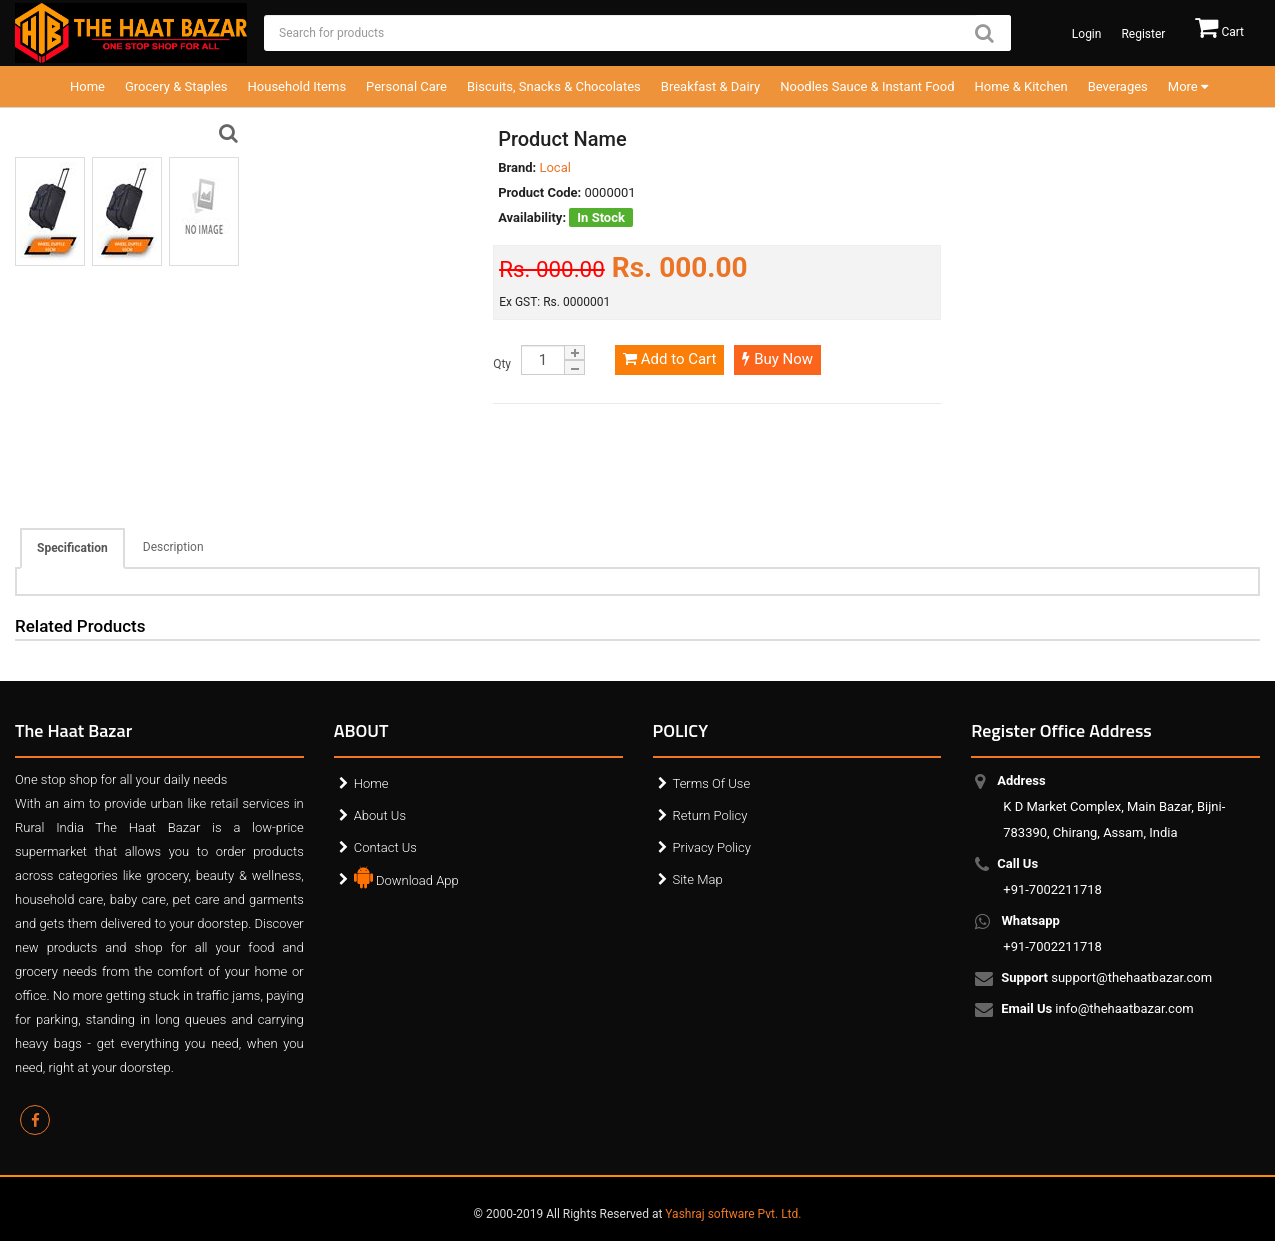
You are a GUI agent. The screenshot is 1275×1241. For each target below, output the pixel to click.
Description (173, 547)
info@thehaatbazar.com (1098, 1010)
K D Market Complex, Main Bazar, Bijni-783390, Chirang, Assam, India (1114, 806)
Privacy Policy (712, 847)
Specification (72, 548)
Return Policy (710, 815)
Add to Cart (669, 359)
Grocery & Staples (176, 86)
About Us (380, 815)
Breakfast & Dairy (710, 86)
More (1188, 86)
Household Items (297, 86)
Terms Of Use (712, 783)
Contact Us (385, 847)
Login (1087, 34)
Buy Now (777, 359)
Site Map (698, 879)
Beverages (1118, 86)
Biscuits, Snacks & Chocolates (554, 86)
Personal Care (406, 86)
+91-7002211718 (1052, 876)
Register (1143, 34)
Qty (502, 364)
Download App (406, 876)
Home (87, 86)
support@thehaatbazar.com (1107, 979)
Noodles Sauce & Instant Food (867, 86)
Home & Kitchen (1021, 86)
